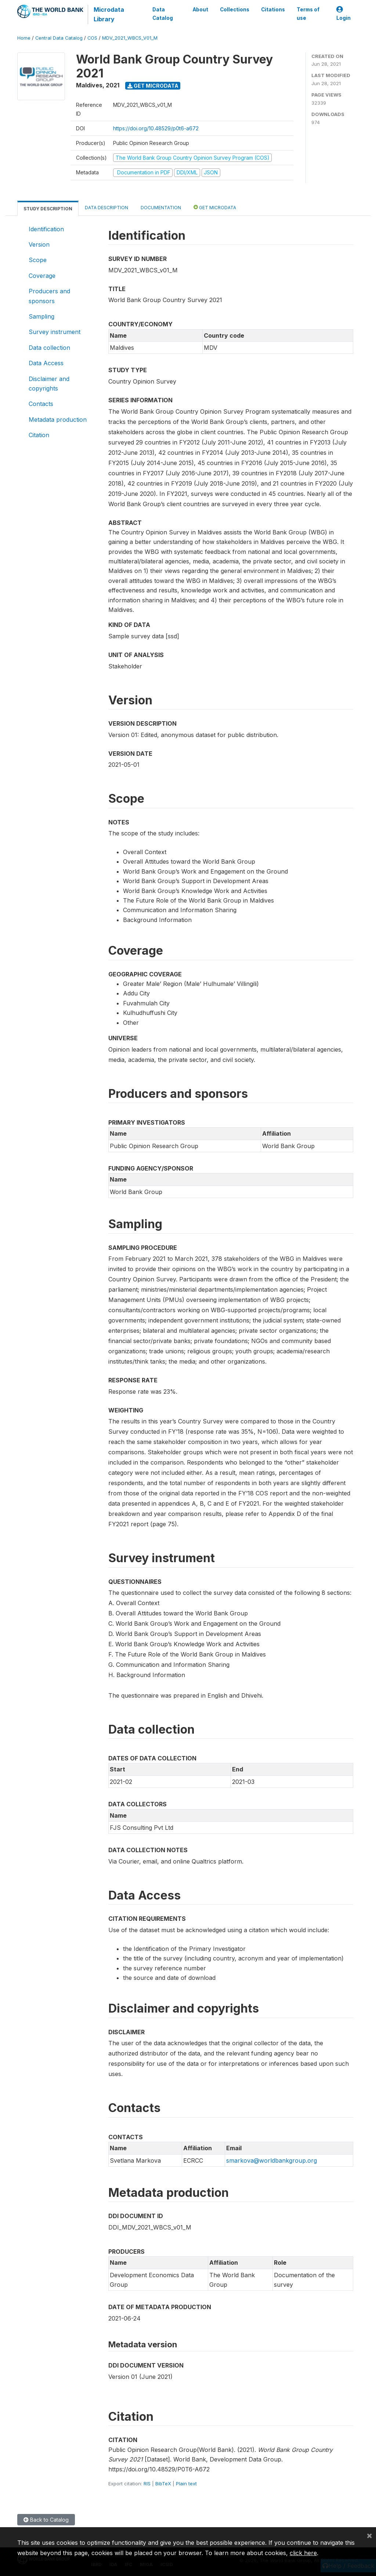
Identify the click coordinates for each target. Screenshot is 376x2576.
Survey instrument (54, 331)
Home (23, 38)
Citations (273, 9)
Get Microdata (152, 86)
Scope (38, 260)
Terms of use (308, 14)
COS (92, 38)
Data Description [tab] (106, 207)
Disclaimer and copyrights (49, 383)
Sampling (41, 316)
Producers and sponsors (49, 295)
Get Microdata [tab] (215, 207)
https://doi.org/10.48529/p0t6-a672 (156, 128)
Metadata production (58, 419)
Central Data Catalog (59, 38)
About (200, 9)
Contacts (41, 403)
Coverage (42, 275)
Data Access (46, 363)
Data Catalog (162, 14)
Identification (46, 229)
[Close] (369, 2535)
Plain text (186, 2483)
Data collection (49, 347)
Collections (234, 9)
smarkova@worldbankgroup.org (271, 2160)
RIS (147, 2483)
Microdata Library (109, 14)
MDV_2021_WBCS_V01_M (130, 38)
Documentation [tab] (161, 207)
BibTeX (163, 2483)
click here (303, 2553)
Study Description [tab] (48, 208)
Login (343, 14)
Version (39, 244)
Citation (39, 435)
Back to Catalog (46, 2520)
